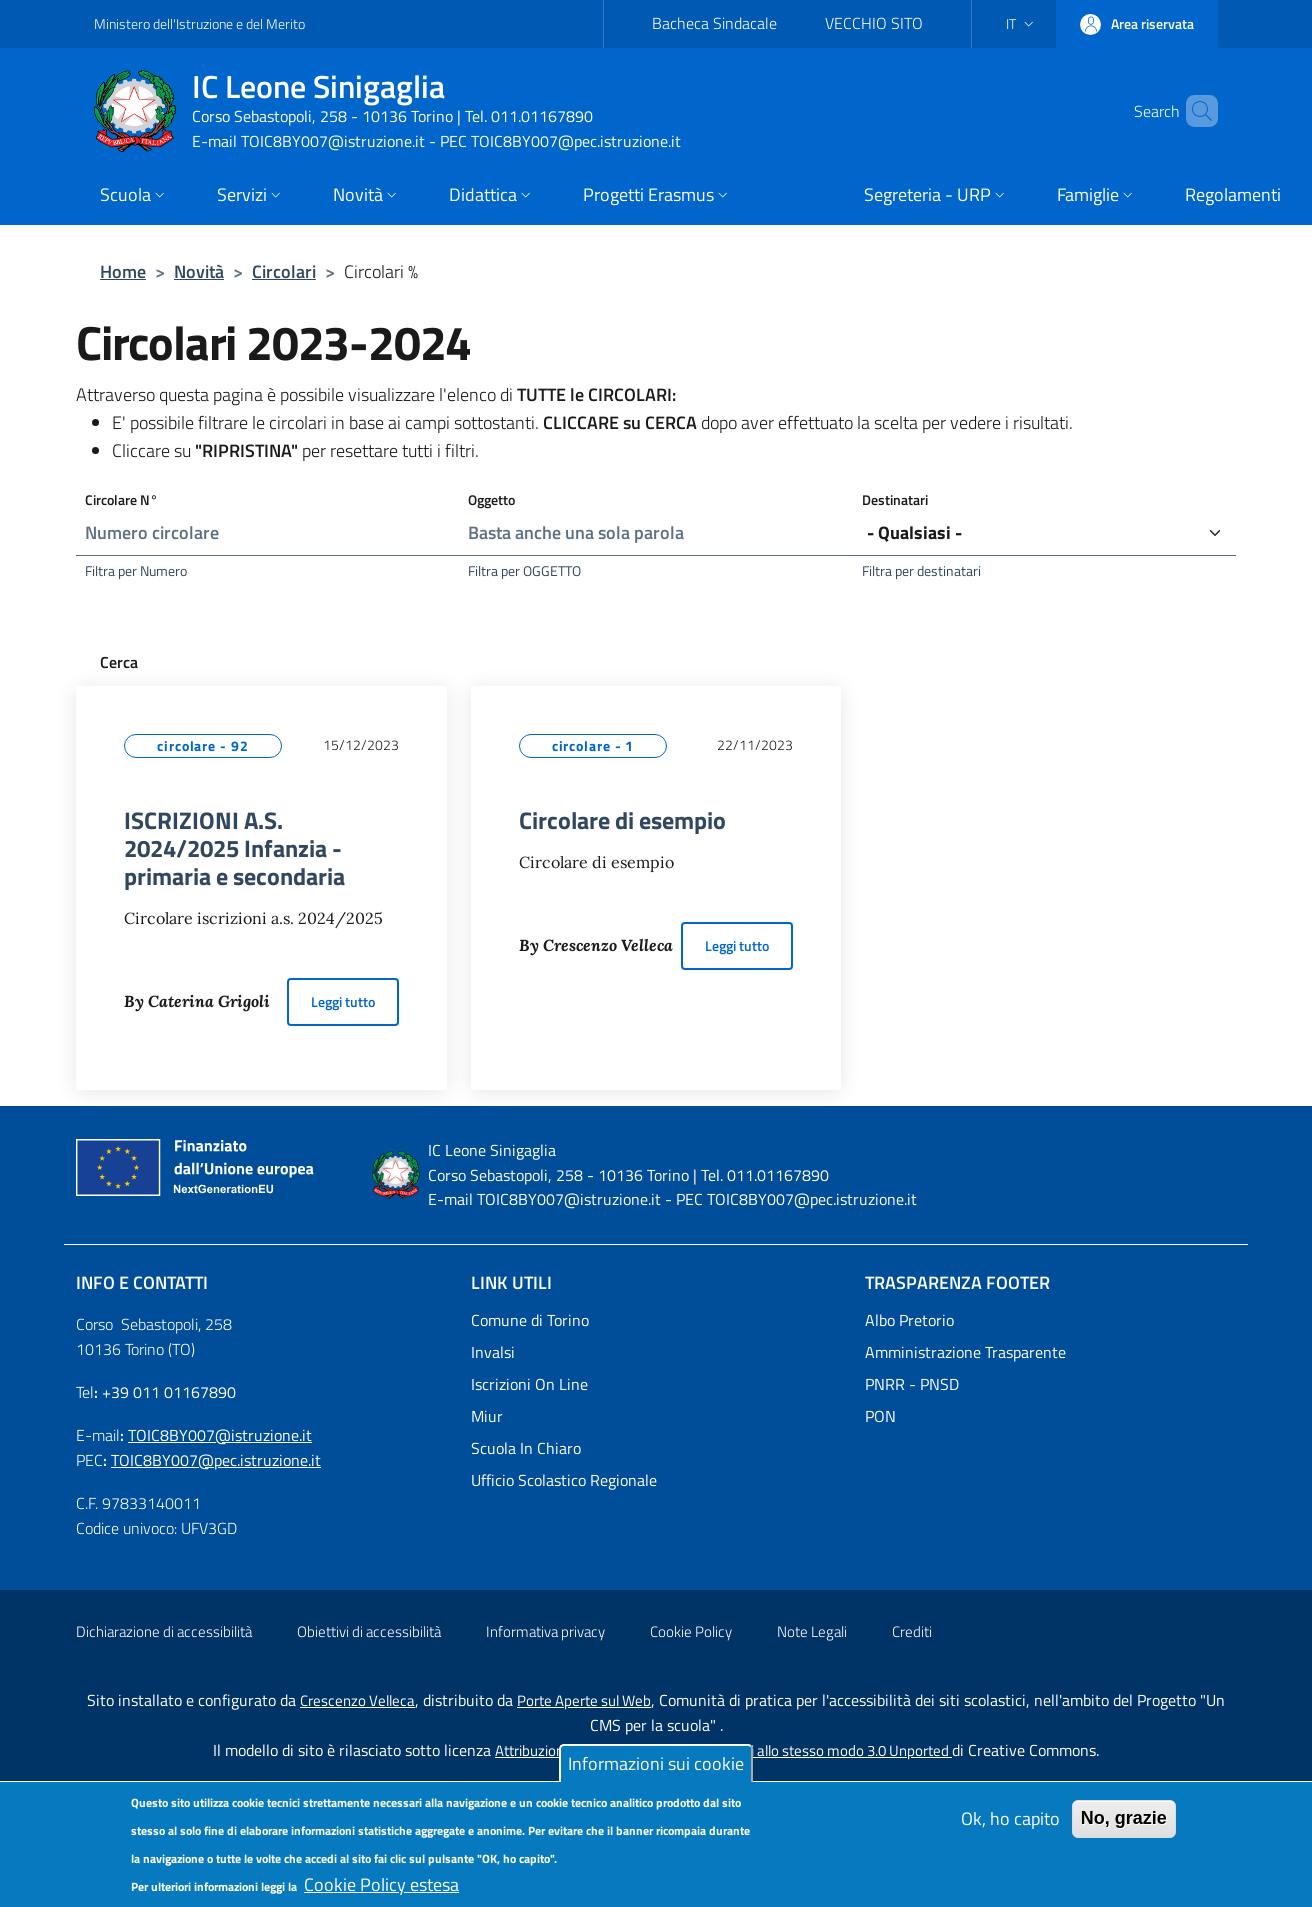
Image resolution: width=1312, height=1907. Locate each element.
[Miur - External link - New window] (656, 1416)
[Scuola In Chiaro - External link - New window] (656, 1448)
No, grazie (1124, 1828)
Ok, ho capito (1010, 1828)
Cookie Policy (691, 1631)
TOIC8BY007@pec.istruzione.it (216, 1460)
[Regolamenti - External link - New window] (1233, 196)
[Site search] (1194, 111)
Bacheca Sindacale (714, 23)
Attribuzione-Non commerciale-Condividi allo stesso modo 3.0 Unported (723, 1750)
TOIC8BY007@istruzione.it (220, 1435)
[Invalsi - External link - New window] (656, 1352)
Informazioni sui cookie (656, 1773)
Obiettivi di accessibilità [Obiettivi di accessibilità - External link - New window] (369, 1631)
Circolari (284, 271)
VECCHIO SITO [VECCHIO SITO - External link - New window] (874, 23)
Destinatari (895, 499)
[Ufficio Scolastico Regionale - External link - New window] (656, 1480)
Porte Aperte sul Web (584, 1700)
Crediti (912, 1631)
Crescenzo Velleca (357, 1700)
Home (123, 271)
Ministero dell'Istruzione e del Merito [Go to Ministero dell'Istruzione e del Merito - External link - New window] (199, 23)
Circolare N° (121, 499)
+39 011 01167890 (169, 1392)
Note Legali (812, 1631)
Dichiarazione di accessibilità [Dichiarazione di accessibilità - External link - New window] (164, 1631)
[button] (1022, 24)
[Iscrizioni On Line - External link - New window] (656, 1384)
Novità (199, 271)
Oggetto (491, 499)
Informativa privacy (545, 1631)
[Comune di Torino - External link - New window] (656, 1320)
